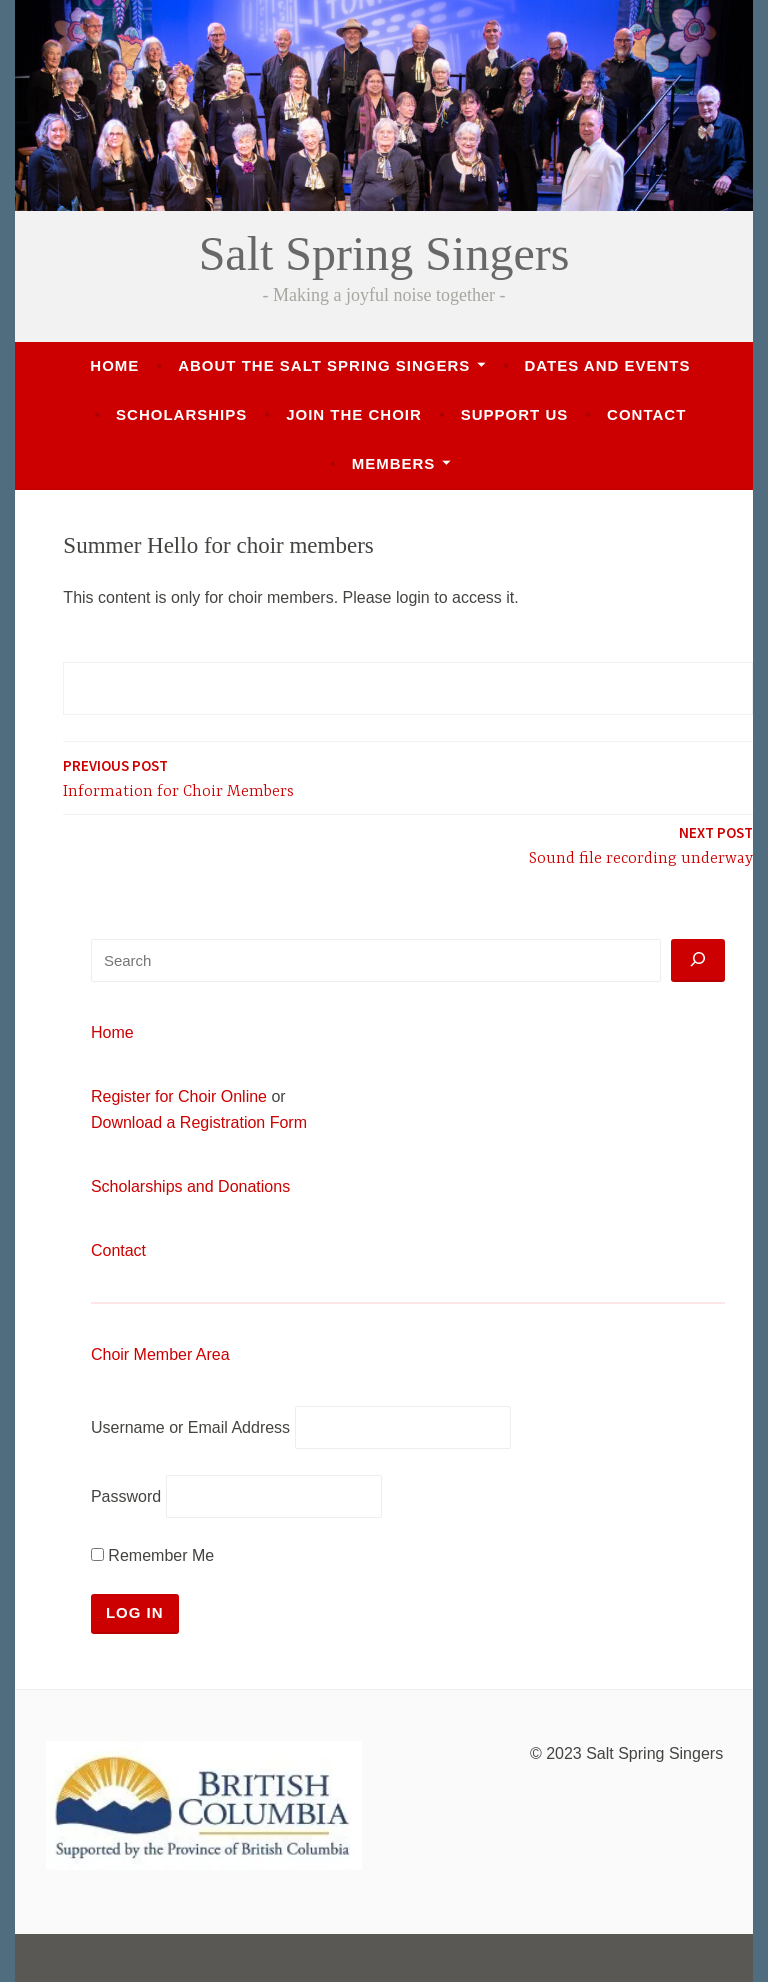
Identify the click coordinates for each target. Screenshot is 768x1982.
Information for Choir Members (178, 777)
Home (114, 365)
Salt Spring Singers (384, 253)
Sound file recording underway (641, 844)
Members (394, 463)
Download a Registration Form (199, 1122)
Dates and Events (607, 365)
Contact (646, 414)
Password (126, 1496)
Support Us (515, 414)
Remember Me (152, 1555)
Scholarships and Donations (190, 1186)
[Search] (698, 960)
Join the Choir (354, 414)
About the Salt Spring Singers (324, 365)
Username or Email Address (190, 1427)
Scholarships (181, 414)
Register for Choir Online (179, 1096)
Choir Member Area (160, 1354)
